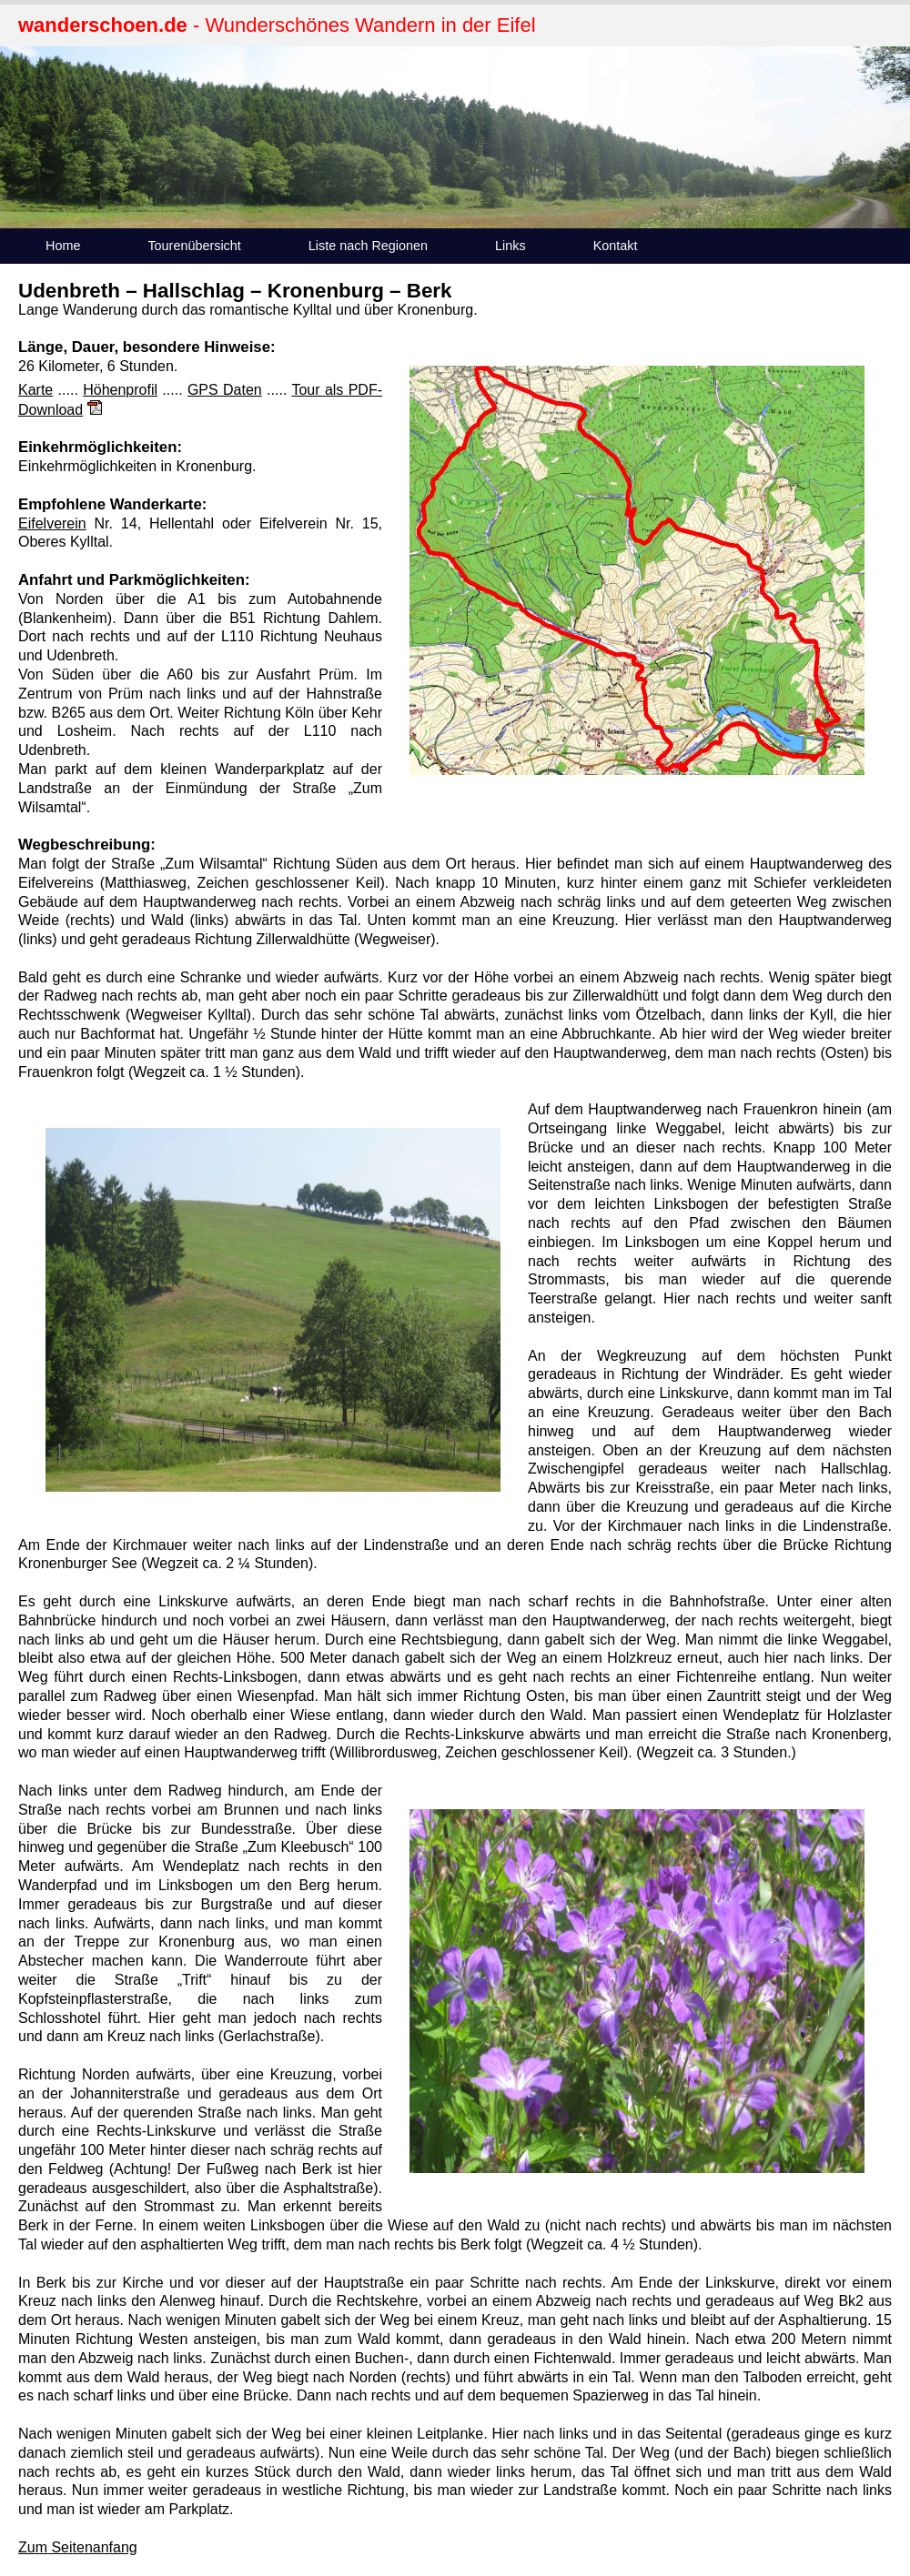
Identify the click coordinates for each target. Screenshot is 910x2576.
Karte (35, 389)
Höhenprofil (120, 389)
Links (510, 245)
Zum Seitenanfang (77, 2547)
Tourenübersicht (193, 245)
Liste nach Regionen (368, 245)
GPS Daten (224, 389)
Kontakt (615, 245)
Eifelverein (52, 523)
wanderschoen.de (102, 25)
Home (63, 245)
